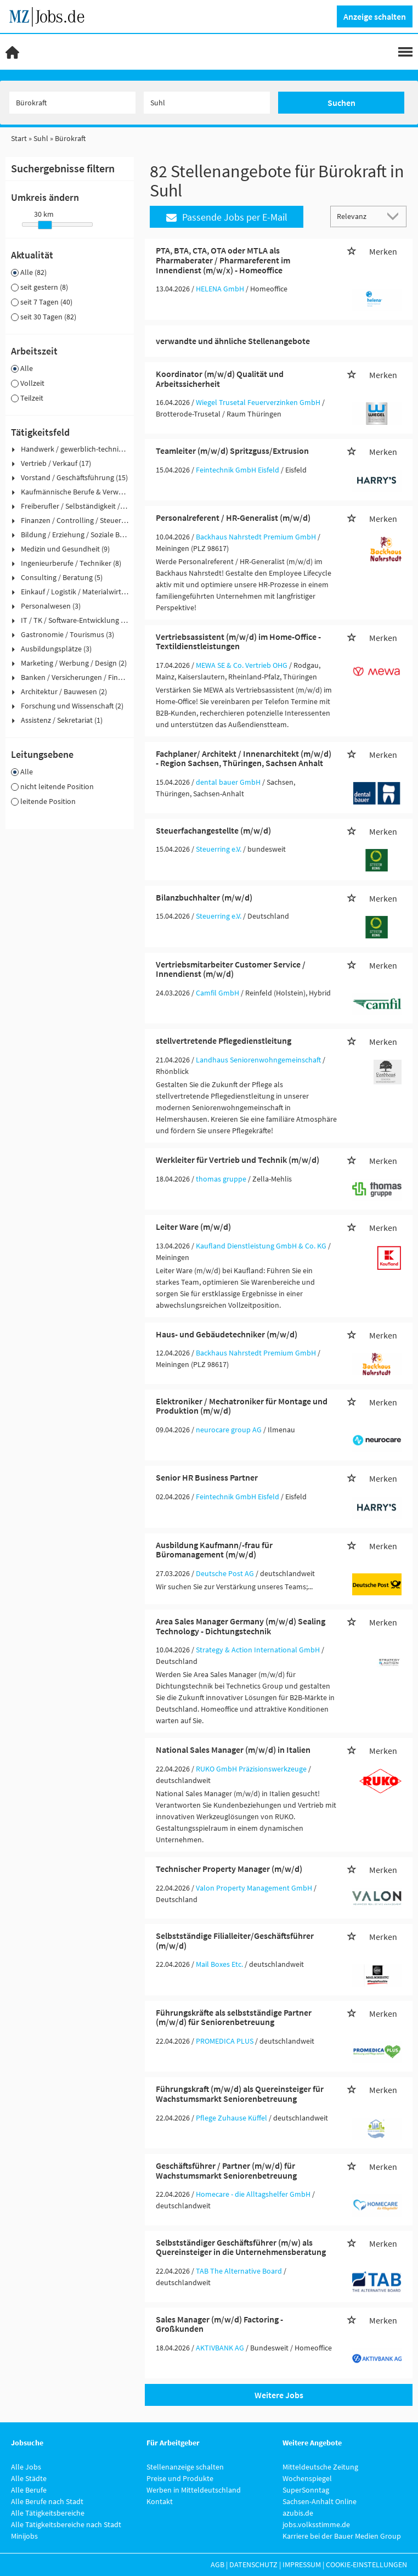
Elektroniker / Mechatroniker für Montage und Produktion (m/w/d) (241, 1406)
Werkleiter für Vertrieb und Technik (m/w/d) (237, 1159)
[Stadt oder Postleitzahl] (207, 103)
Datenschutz (253, 2564)
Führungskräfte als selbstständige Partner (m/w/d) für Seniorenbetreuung (234, 2017)
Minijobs (24, 2536)
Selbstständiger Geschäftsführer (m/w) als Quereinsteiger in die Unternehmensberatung (241, 2247)
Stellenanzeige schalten (185, 2467)
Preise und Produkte (179, 2478)
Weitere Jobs (279, 2394)
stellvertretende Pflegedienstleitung (223, 1040)
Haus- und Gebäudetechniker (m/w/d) (226, 1334)
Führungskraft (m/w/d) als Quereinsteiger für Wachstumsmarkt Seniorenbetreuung (240, 2093)
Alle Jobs (26, 2467)
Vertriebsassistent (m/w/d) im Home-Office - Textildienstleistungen (238, 641)
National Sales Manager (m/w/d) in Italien (233, 1749)
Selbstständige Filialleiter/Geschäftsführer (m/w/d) (235, 1940)
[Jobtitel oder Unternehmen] (72, 103)
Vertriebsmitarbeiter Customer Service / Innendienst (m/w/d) (231, 969)
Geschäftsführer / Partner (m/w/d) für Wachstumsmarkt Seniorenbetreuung (226, 2170)
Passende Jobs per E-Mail (226, 217)
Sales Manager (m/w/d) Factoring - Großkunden (219, 2324)
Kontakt (159, 2501)
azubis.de (298, 2513)
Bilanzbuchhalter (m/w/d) (204, 897)
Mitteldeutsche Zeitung (320, 2467)
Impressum (302, 2564)
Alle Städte (29, 2478)
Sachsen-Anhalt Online (320, 2501)
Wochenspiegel (307, 2478)
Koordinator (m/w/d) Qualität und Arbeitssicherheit (220, 378)
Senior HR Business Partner (207, 1477)
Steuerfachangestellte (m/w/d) (213, 830)
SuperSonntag (306, 2490)
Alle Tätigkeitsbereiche (47, 2513)
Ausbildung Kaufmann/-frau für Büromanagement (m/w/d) (214, 1549)
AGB (217, 2564)
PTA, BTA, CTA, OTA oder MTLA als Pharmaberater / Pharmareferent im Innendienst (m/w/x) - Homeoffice (223, 260)
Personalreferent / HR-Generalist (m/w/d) (233, 517)
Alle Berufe (29, 2490)
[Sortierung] (357, 216)
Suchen (341, 102)
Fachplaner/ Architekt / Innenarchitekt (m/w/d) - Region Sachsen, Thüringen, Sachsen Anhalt (243, 758)
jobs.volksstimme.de (316, 2524)
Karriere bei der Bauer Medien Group (342, 2536)
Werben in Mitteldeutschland (193, 2490)
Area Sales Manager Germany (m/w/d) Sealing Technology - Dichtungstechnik (240, 1626)
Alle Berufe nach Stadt (47, 2501)
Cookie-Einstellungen (366, 2564)
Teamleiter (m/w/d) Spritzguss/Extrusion (232, 450)
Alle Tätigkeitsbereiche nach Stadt (66, 2524)
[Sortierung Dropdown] (395, 216)
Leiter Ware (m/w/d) (193, 1226)
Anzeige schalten (374, 16)
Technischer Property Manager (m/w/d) (229, 1868)
